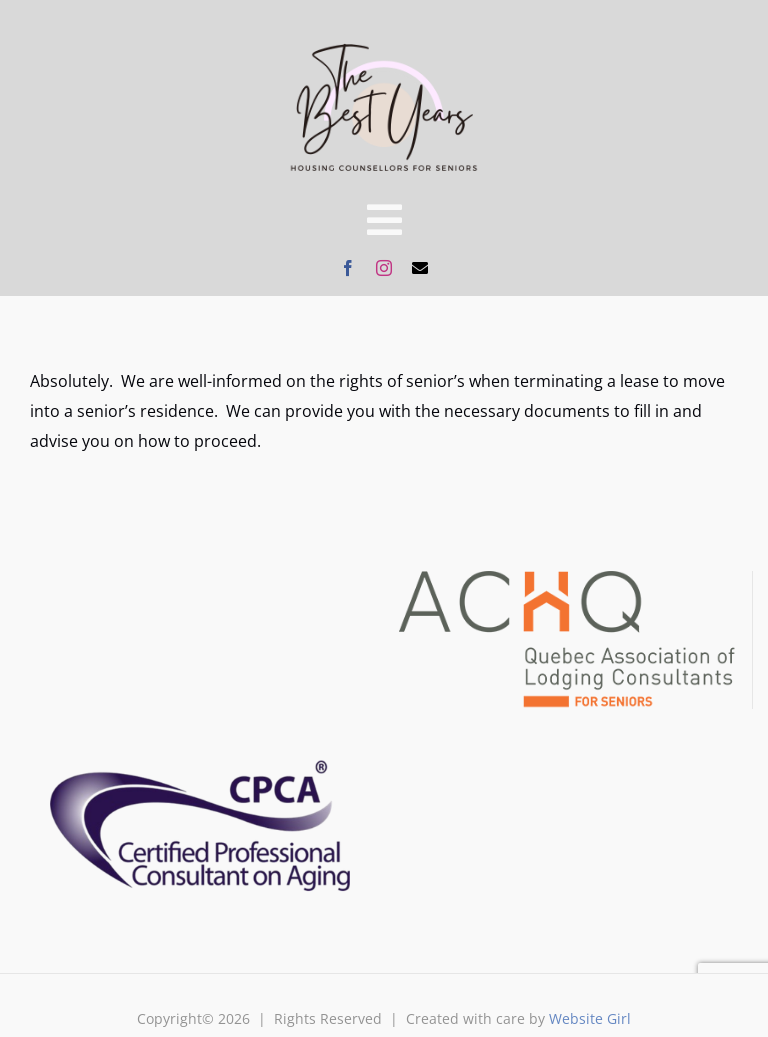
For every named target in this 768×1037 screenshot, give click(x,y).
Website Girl (590, 1018)
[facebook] (348, 268)
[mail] (420, 268)
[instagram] (384, 268)
